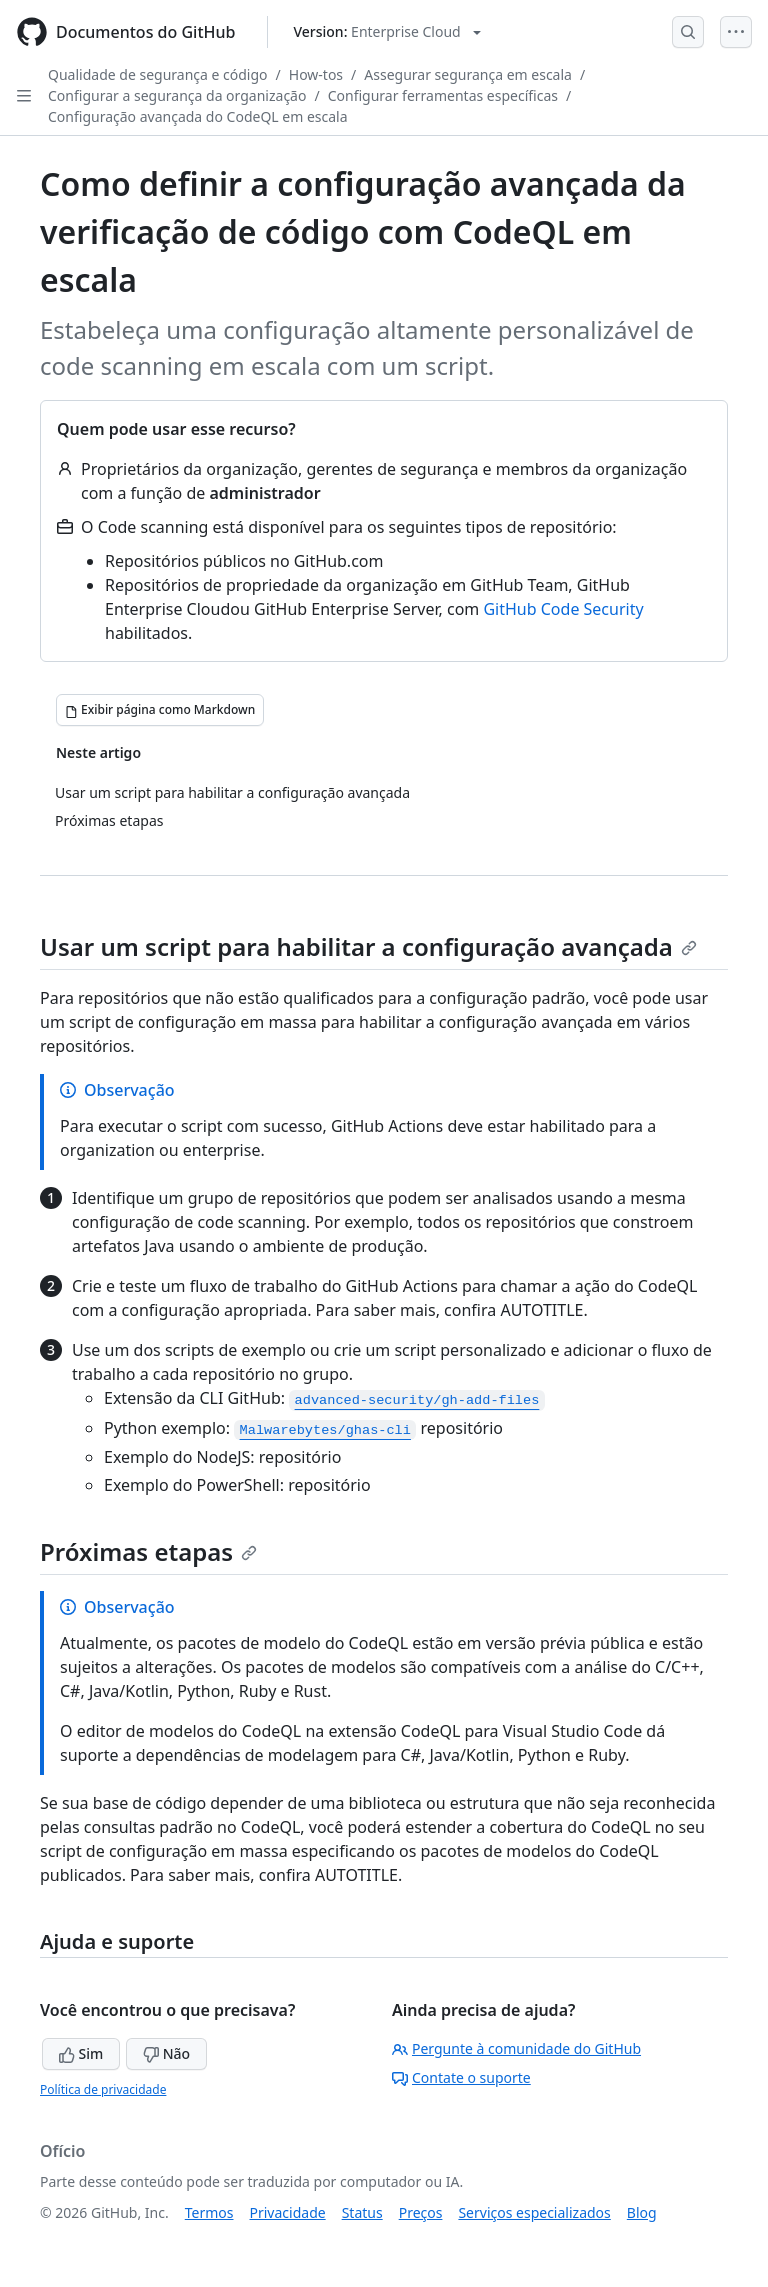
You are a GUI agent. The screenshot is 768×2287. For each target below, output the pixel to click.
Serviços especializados (534, 2212)
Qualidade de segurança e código (158, 74)
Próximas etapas (148, 1551)
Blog (642, 2212)
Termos (209, 2212)
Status (362, 2212)
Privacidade (288, 2212)
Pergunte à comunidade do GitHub (516, 2048)
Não (166, 2053)
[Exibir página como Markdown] (160, 710)
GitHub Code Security (563, 609)
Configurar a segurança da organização (177, 95)
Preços (421, 2212)
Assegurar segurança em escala (468, 74)
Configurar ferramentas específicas (443, 95)
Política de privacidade (103, 2089)
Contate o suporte (461, 2077)
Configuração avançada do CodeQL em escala (198, 116)
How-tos (316, 74)
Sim (81, 2053)
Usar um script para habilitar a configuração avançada (368, 946)
